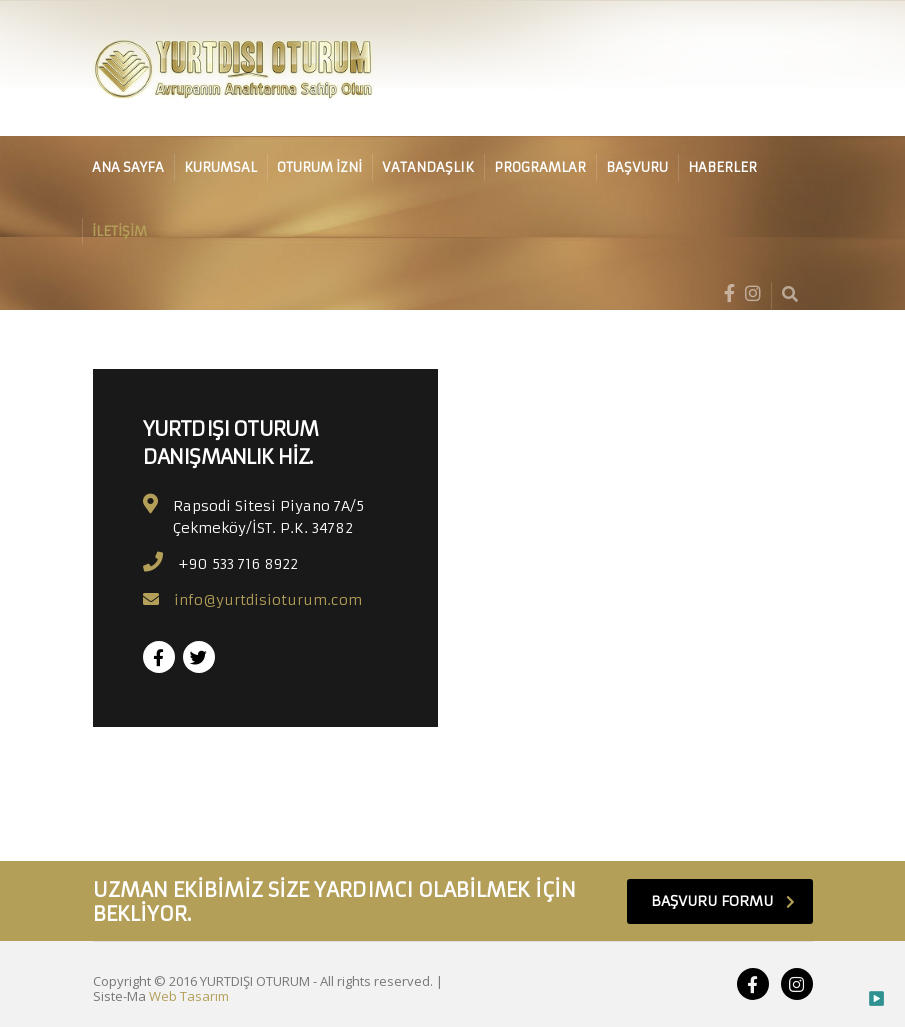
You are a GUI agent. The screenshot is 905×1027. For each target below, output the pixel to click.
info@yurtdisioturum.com (268, 600)
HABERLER (722, 167)
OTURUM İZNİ (319, 167)
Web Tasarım (189, 996)
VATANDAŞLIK (428, 167)
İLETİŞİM (119, 231)
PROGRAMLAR (540, 167)
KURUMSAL (220, 167)
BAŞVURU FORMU (723, 901)
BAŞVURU (637, 167)
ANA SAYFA (128, 167)
